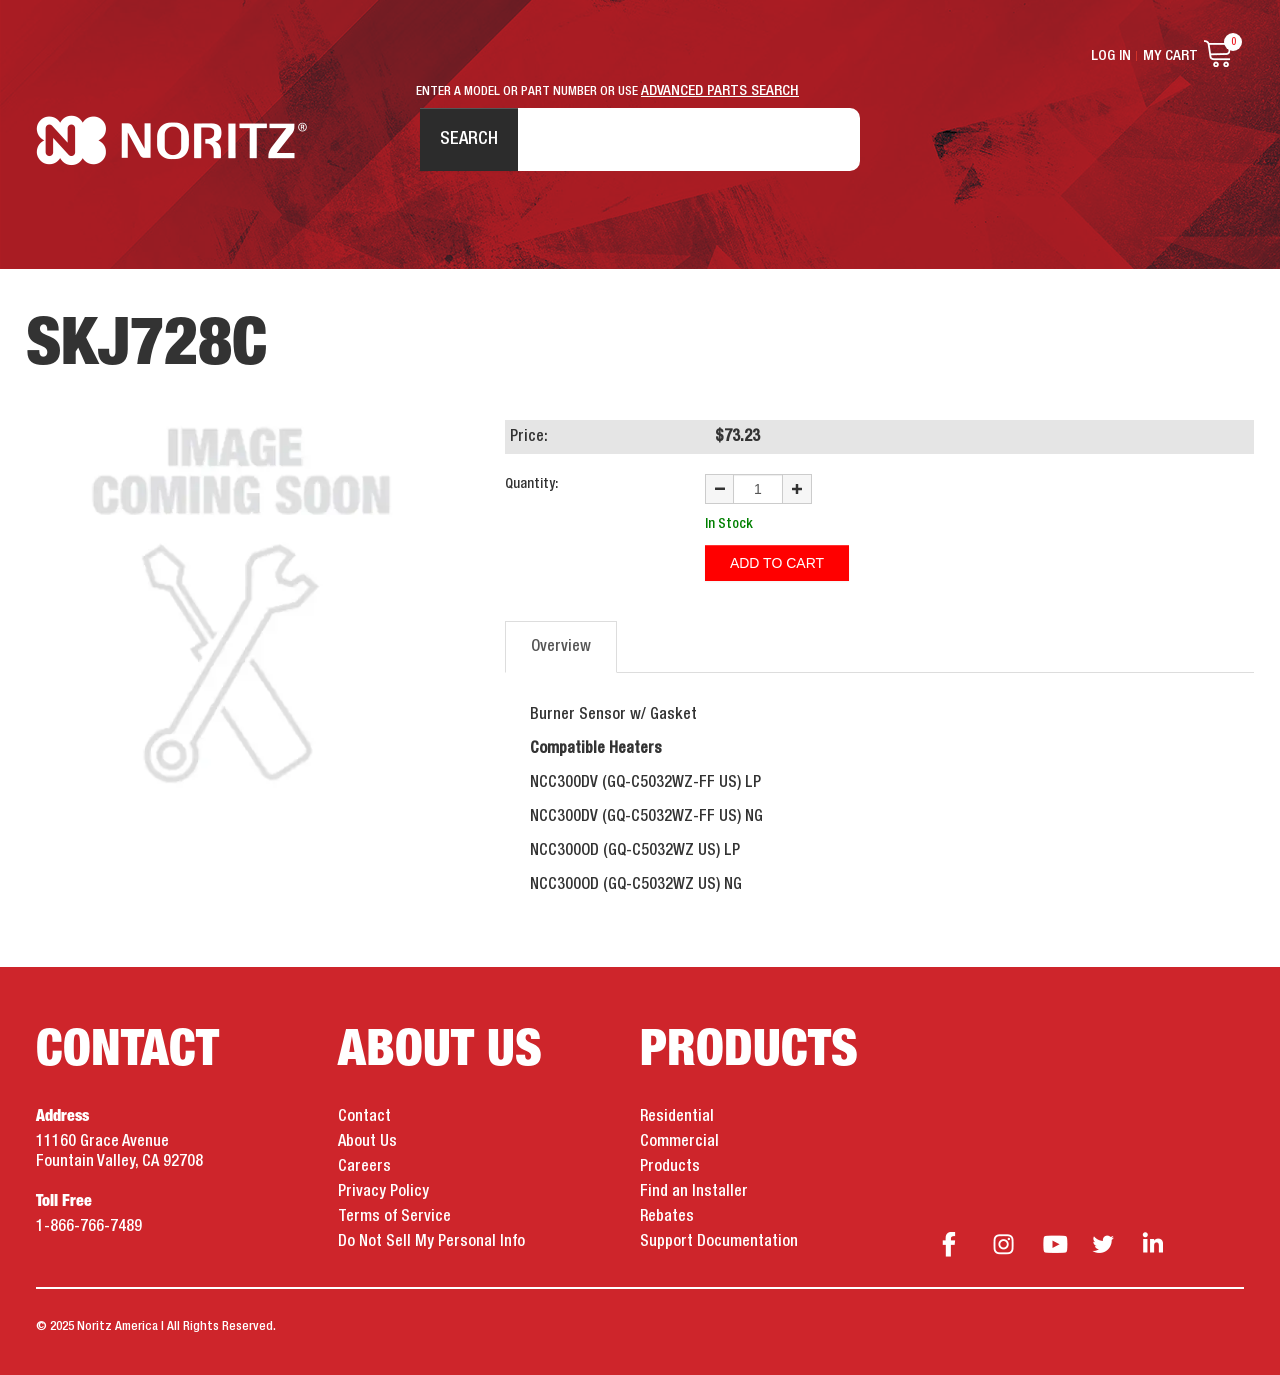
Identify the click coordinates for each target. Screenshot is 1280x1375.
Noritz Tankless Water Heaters (171, 140)
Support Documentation (719, 1242)
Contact (364, 1117)
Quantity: (531, 484)
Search (469, 139)
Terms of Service (394, 1217)
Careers (364, 1167)
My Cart (1170, 56)
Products (670, 1167)
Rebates (667, 1217)
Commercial (679, 1142)
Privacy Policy (383, 1192)
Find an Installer (694, 1192)
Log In (1111, 56)
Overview (561, 647)
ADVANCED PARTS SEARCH (720, 91)
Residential (677, 1117)
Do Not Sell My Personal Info (431, 1242)
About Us (367, 1142)
